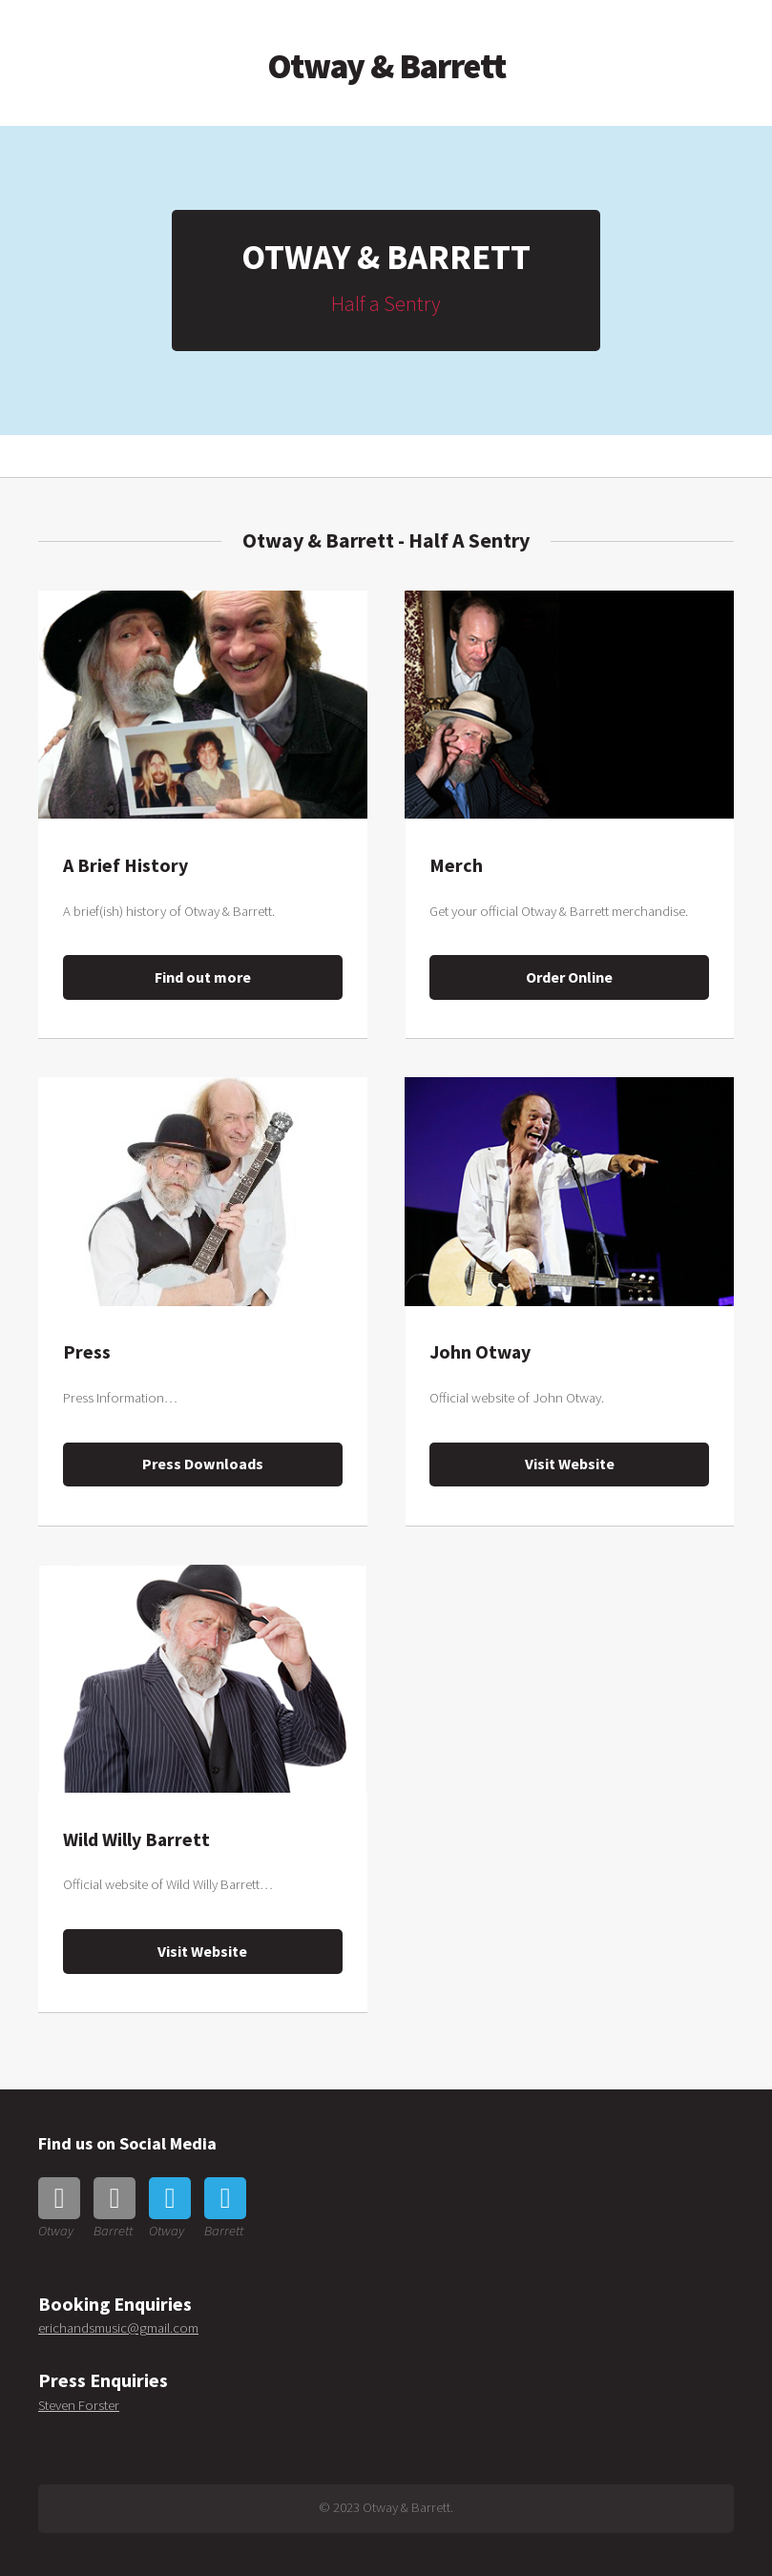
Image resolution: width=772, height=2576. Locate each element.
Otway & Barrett (386, 66)
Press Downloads (202, 1463)
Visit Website (570, 1463)
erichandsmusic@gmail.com (118, 2328)
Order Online (569, 977)
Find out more (203, 977)
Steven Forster (78, 2405)
